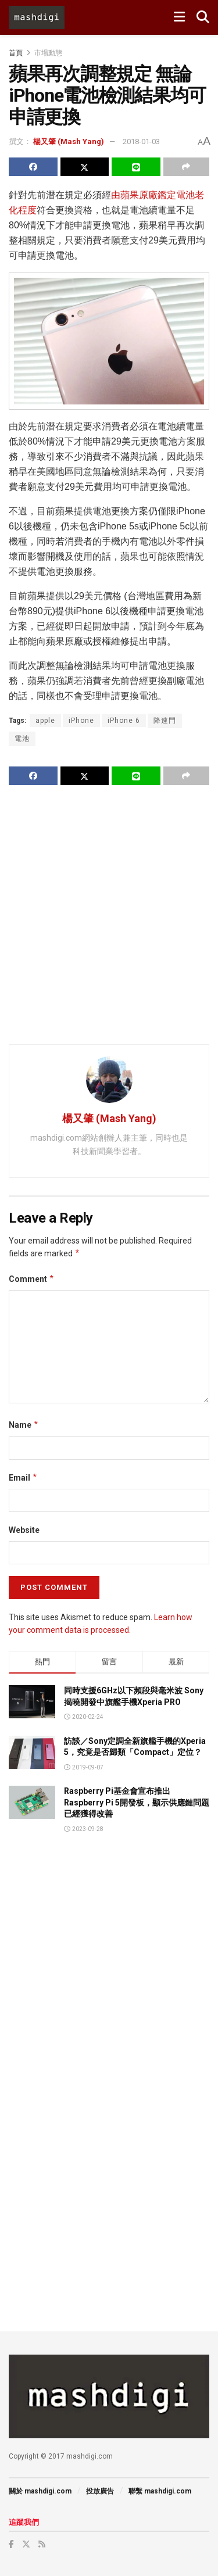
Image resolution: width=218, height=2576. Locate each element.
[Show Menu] (179, 17)
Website (24, 1530)
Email (23, 1477)
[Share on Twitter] (84, 166)
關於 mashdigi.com (40, 2491)
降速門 (164, 720)
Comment (32, 1279)
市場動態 (48, 53)
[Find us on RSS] (41, 2544)
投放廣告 (100, 2491)
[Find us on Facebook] (11, 2544)
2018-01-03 (141, 141)
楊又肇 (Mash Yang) (68, 141)
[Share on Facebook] (33, 166)
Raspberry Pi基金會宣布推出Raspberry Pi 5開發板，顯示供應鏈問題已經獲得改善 (136, 1802)
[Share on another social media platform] (186, 166)
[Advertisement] (109, 914)
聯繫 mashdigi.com (159, 2491)
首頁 (16, 53)
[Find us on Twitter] (26, 2544)
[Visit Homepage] (37, 17)
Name (24, 1424)
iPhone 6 (124, 720)
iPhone (81, 720)
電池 (22, 739)
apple (45, 720)
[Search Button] (202, 17)
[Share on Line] (136, 166)
